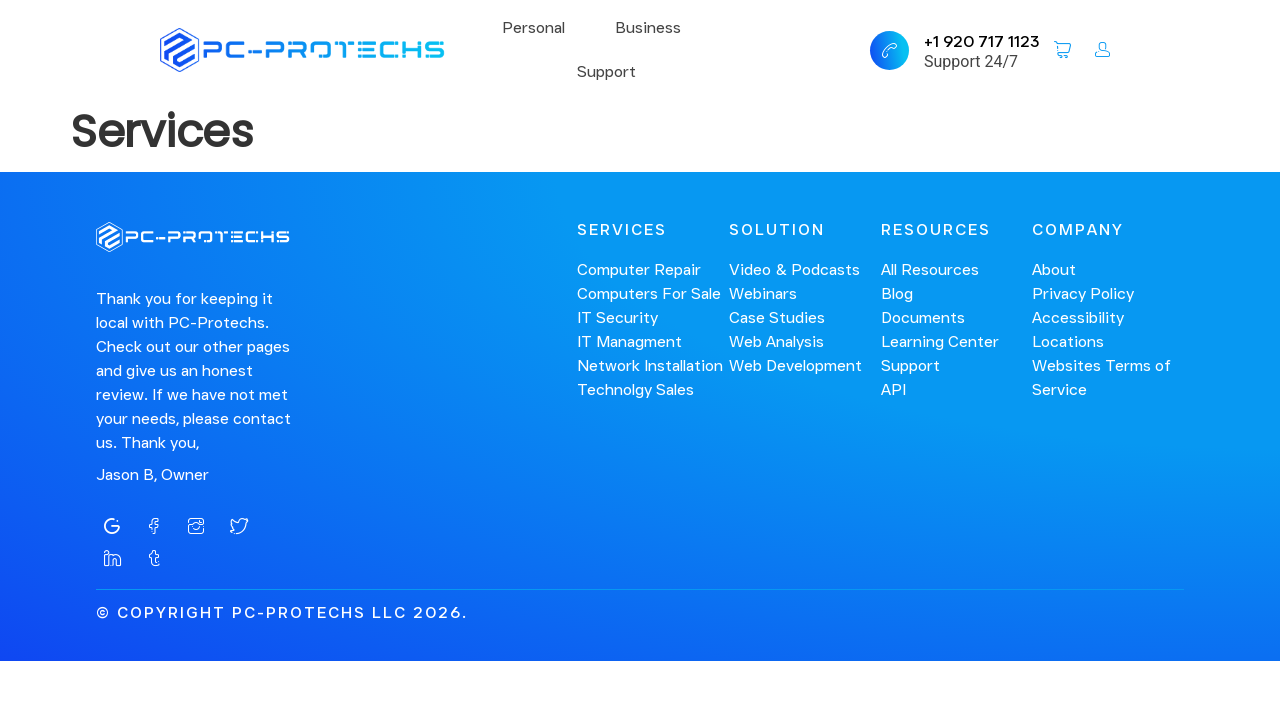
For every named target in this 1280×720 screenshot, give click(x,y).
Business (648, 27)
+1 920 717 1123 (981, 41)
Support (606, 71)
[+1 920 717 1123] (889, 50)
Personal (533, 27)
